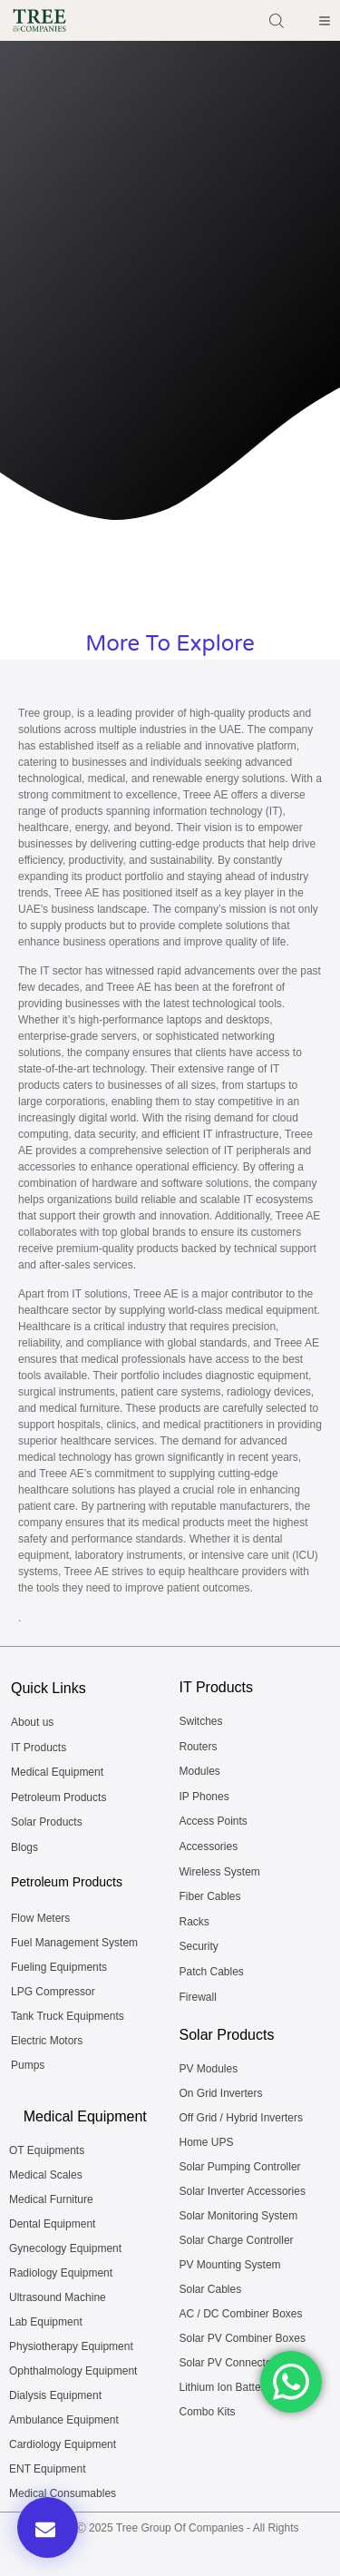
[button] (47, 2527)
